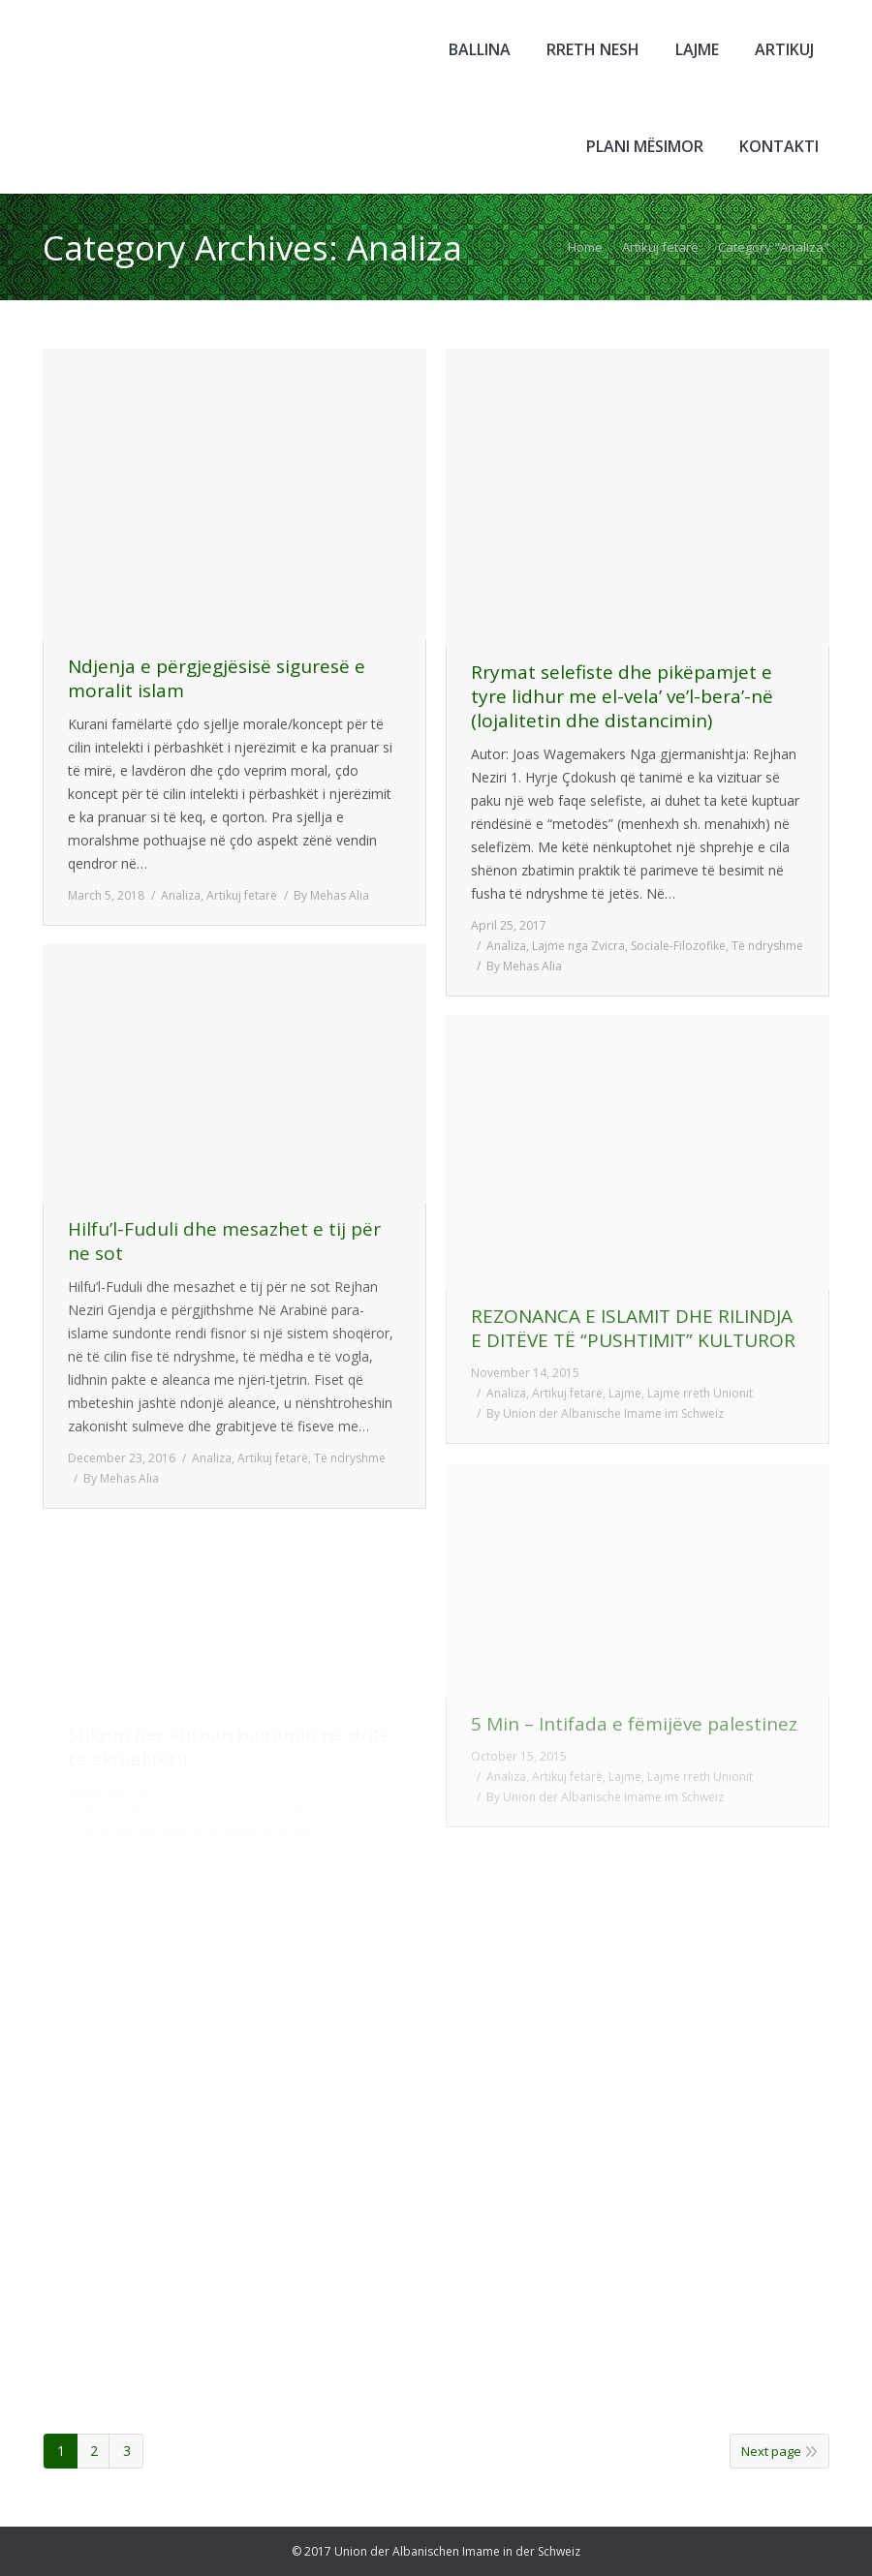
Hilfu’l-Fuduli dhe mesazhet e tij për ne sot (224, 1241)
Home (585, 247)
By (331, 895)
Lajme (624, 1393)
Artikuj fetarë (660, 247)
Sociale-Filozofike (678, 945)
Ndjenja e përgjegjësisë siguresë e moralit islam (216, 679)
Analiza (181, 895)
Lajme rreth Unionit (700, 1393)
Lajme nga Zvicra (578, 945)
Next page (771, 2451)
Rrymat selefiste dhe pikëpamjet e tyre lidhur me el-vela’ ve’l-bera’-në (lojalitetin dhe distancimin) (622, 696)
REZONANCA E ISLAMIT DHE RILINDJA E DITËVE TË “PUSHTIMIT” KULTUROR (633, 1328)
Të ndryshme (767, 945)
